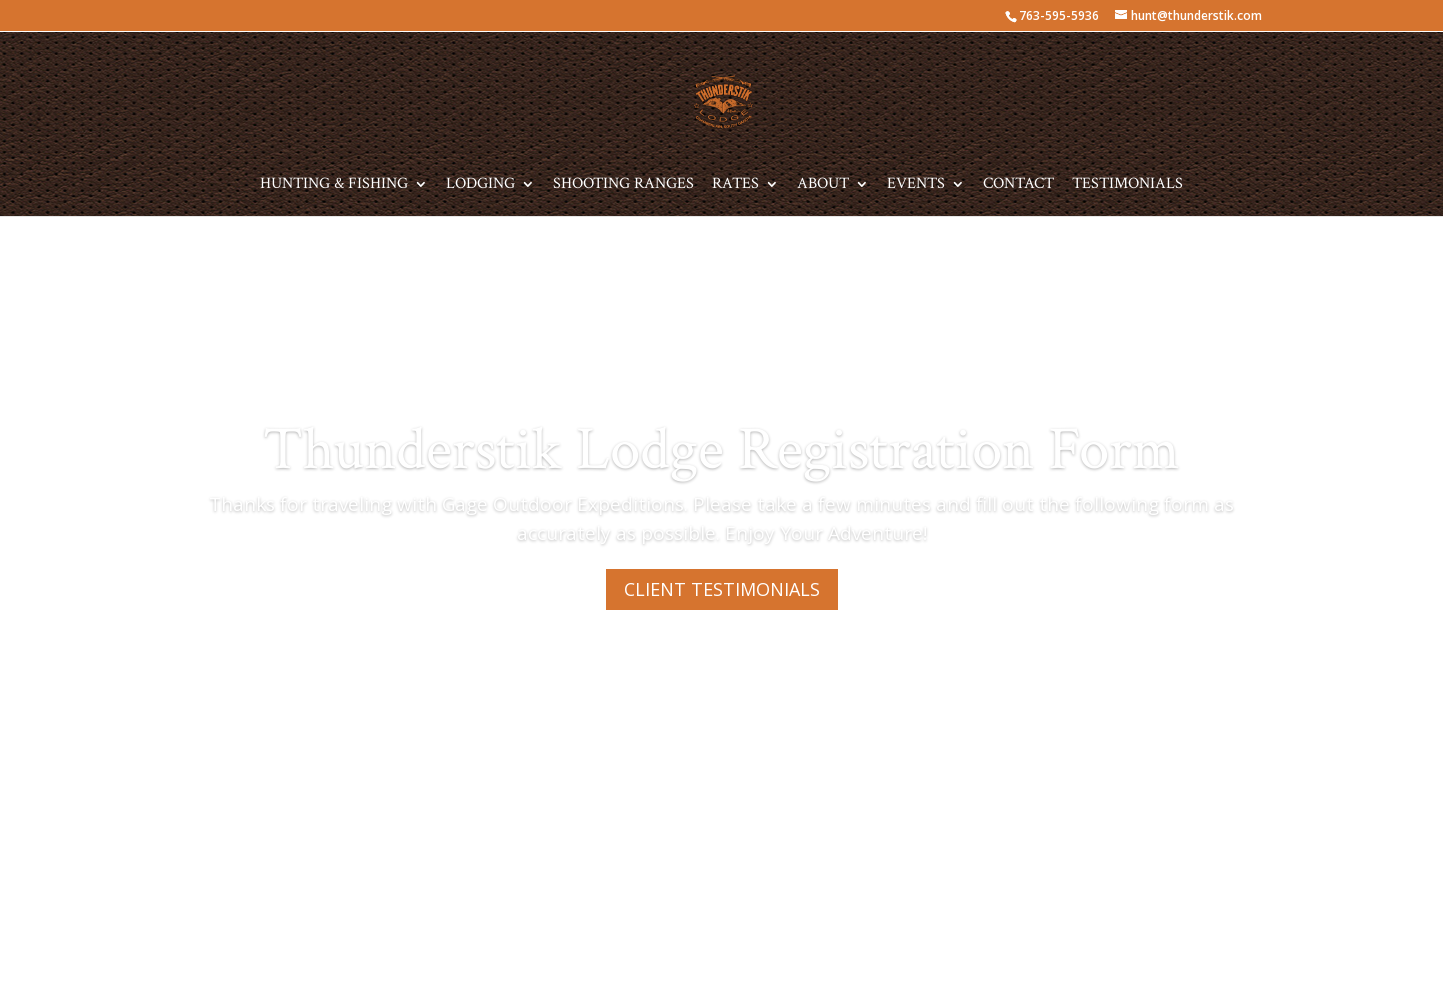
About (823, 185)
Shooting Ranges (623, 185)
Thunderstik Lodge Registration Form (721, 449)
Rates (735, 185)
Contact (1018, 185)
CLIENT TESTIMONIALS (722, 589)
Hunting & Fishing (334, 185)
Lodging (480, 185)
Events (916, 185)
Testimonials (1127, 185)
